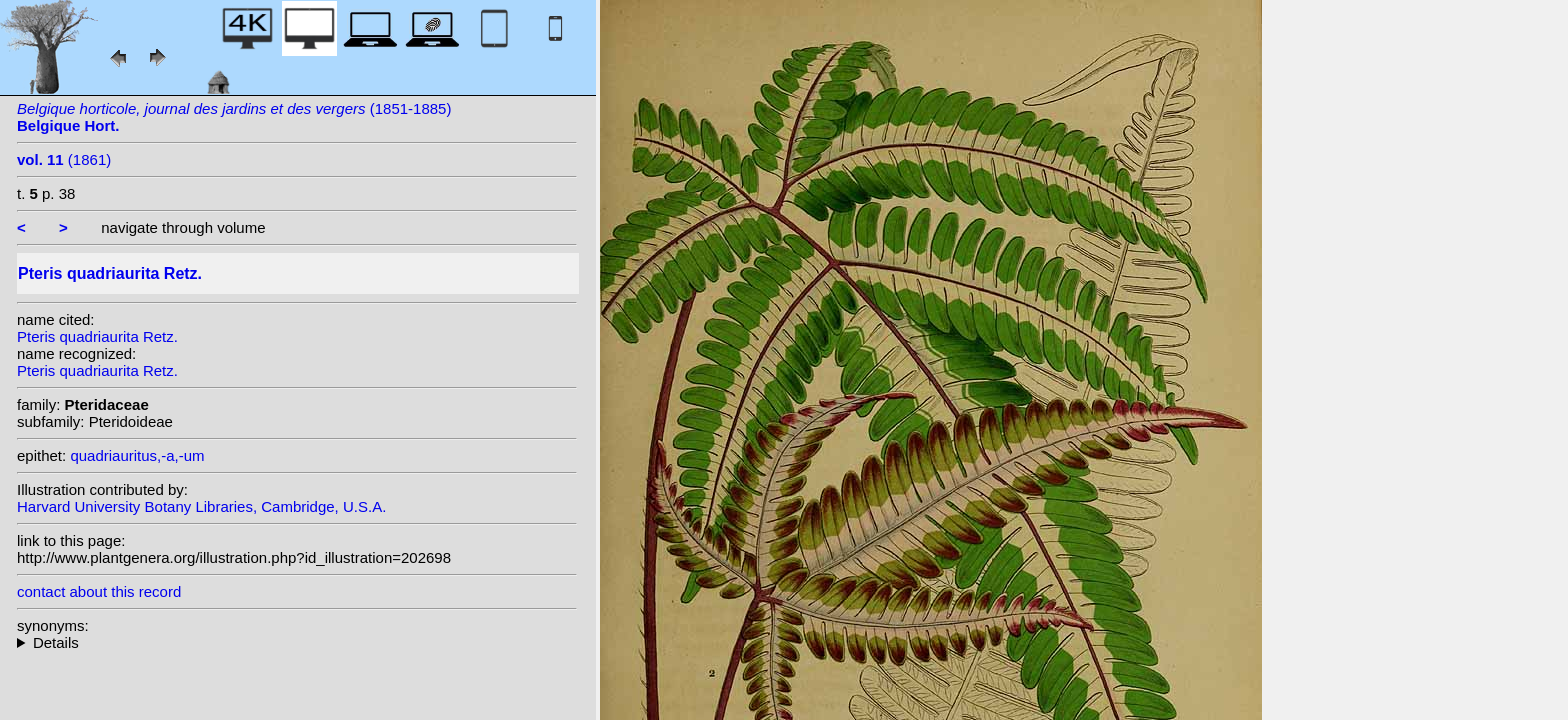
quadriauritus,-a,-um (137, 455)
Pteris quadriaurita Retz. (97, 336)
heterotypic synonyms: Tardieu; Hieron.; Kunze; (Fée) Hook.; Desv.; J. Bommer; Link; (297, 642)
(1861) (64, 159)
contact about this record (99, 591)
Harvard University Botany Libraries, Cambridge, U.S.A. (201, 506)
